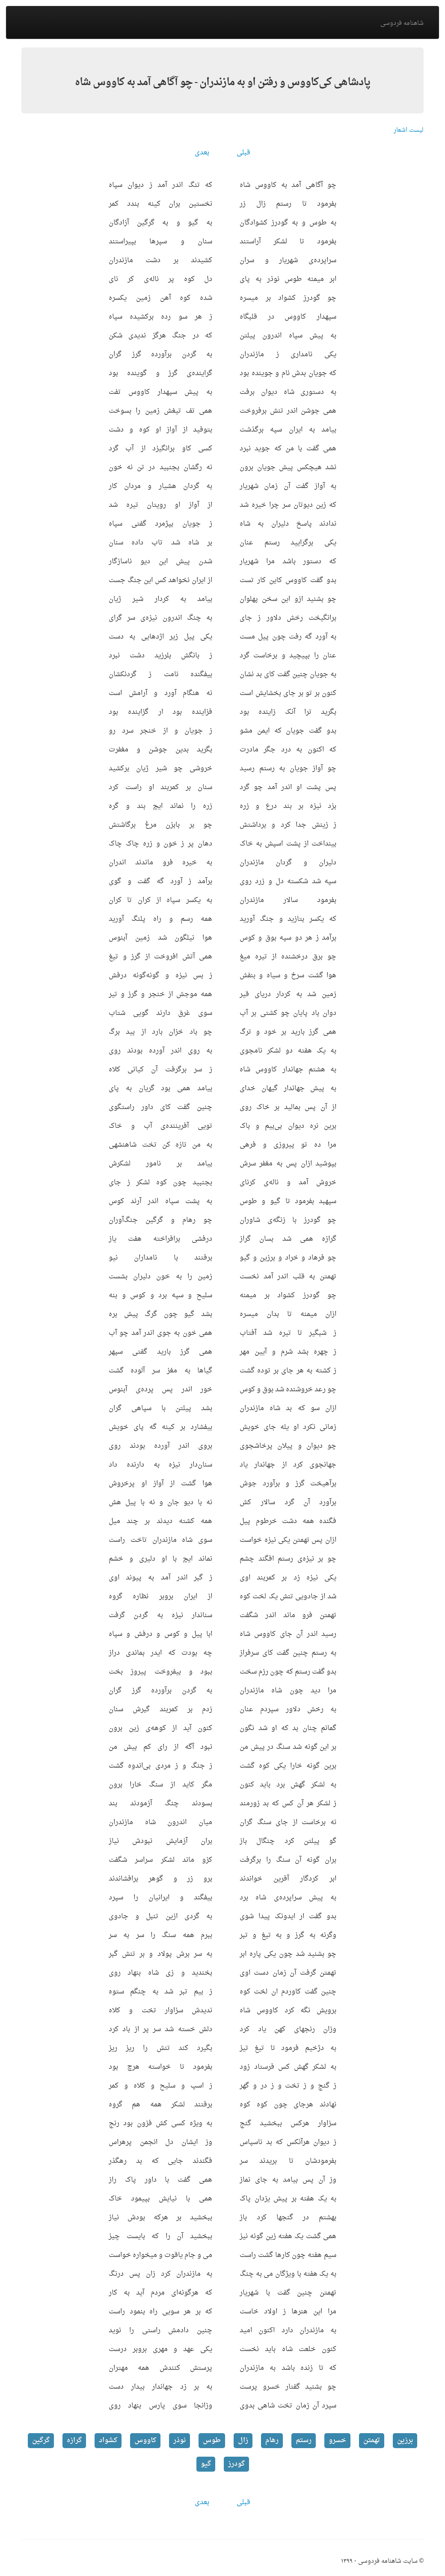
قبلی (243, 152)
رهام (272, 2440)
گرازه (74, 2440)
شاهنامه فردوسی (402, 23)
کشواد (108, 2440)
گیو (206, 2464)
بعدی (202, 152)
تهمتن (371, 2440)
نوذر (179, 2440)
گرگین (41, 2440)
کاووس (145, 2440)
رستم (304, 2440)
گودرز (236, 2464)
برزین (405, 2440)
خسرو (337, 2440)
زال (243, 2440)
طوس (212, 2440)
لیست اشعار (409, 130)
